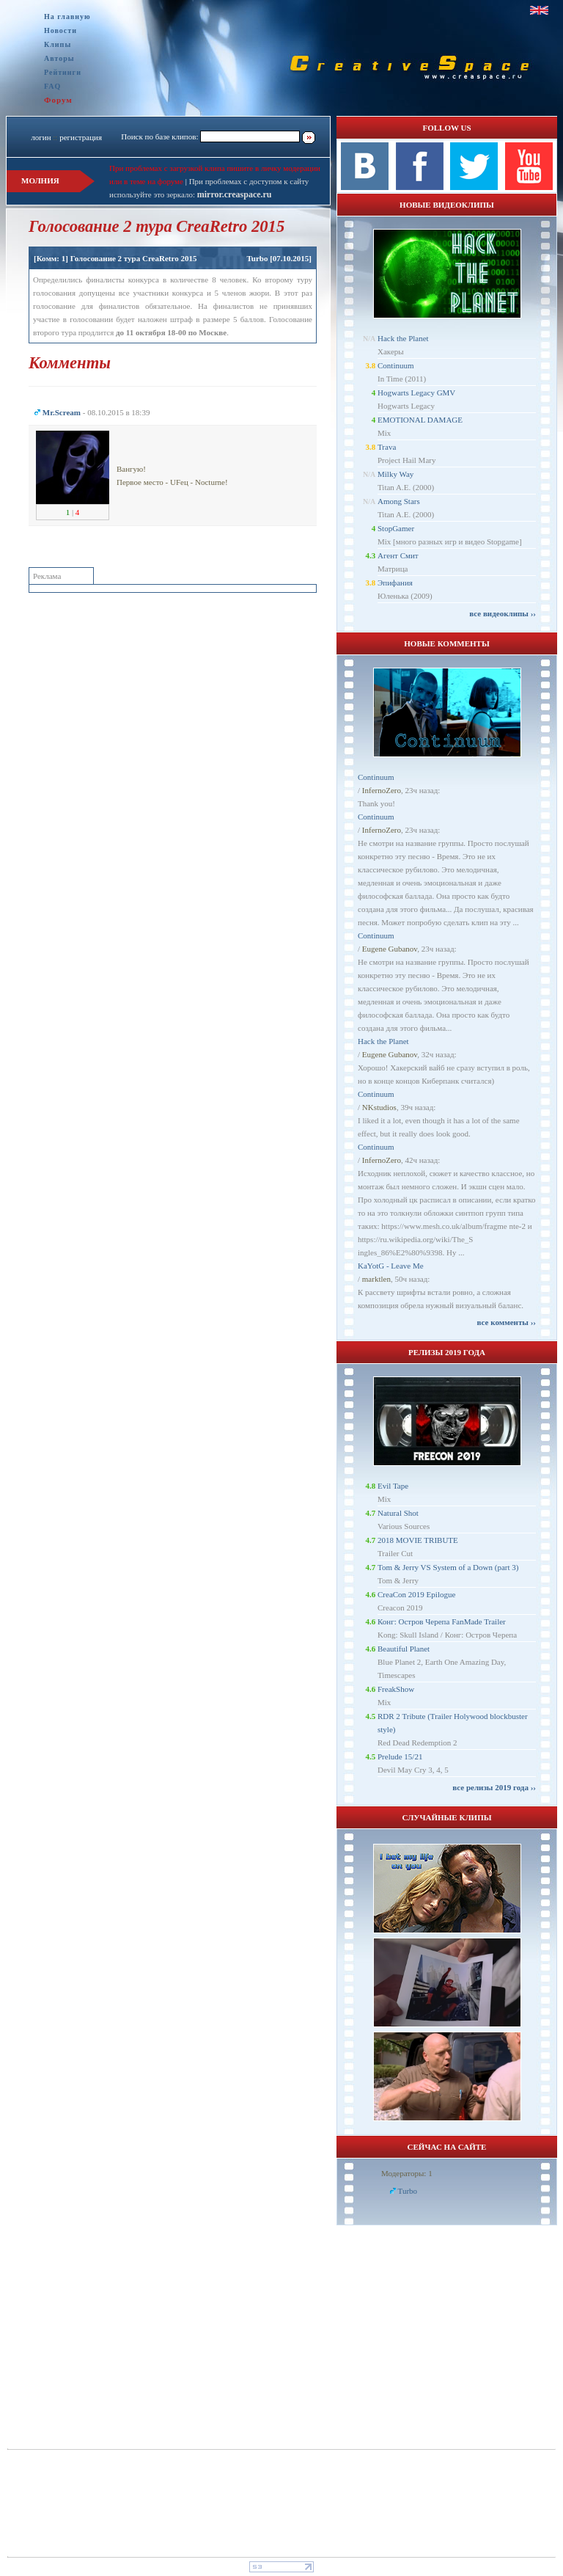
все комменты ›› (506, 1322)
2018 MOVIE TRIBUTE (418, 1540)
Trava (387, 446)
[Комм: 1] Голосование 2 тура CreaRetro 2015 (115, 258)
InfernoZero (381, 790)
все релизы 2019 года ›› (494, 1787)
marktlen (376, 1278)
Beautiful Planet (404, 1648)
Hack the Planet (403, 338)
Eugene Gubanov (389, 948)
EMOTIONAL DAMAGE (420, 419)
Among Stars (399, 501)
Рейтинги (62, 72)
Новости (60, 30)
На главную (67, 16)
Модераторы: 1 (407, 2173)
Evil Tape (393, 1485)
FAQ (52, 86)
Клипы (57, 44)
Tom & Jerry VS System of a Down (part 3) (448, 1567)
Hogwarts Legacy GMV (416, 392)
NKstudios (379, 1107)
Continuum (396, 365)
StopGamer (396, 528)
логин (41, 137)
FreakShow (396, 1689)
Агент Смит (398, 555)
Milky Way (395, 474)
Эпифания (395, 582)
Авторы (59, 58)
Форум (58, 99)
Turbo (257, 258)
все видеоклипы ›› (502, 613)
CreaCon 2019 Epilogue (416, 1594)
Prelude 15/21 (400, 1756)
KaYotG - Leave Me (391, 1265)
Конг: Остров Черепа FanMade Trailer (442, 1621)
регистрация (80, 137)
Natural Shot (398, 1512)
